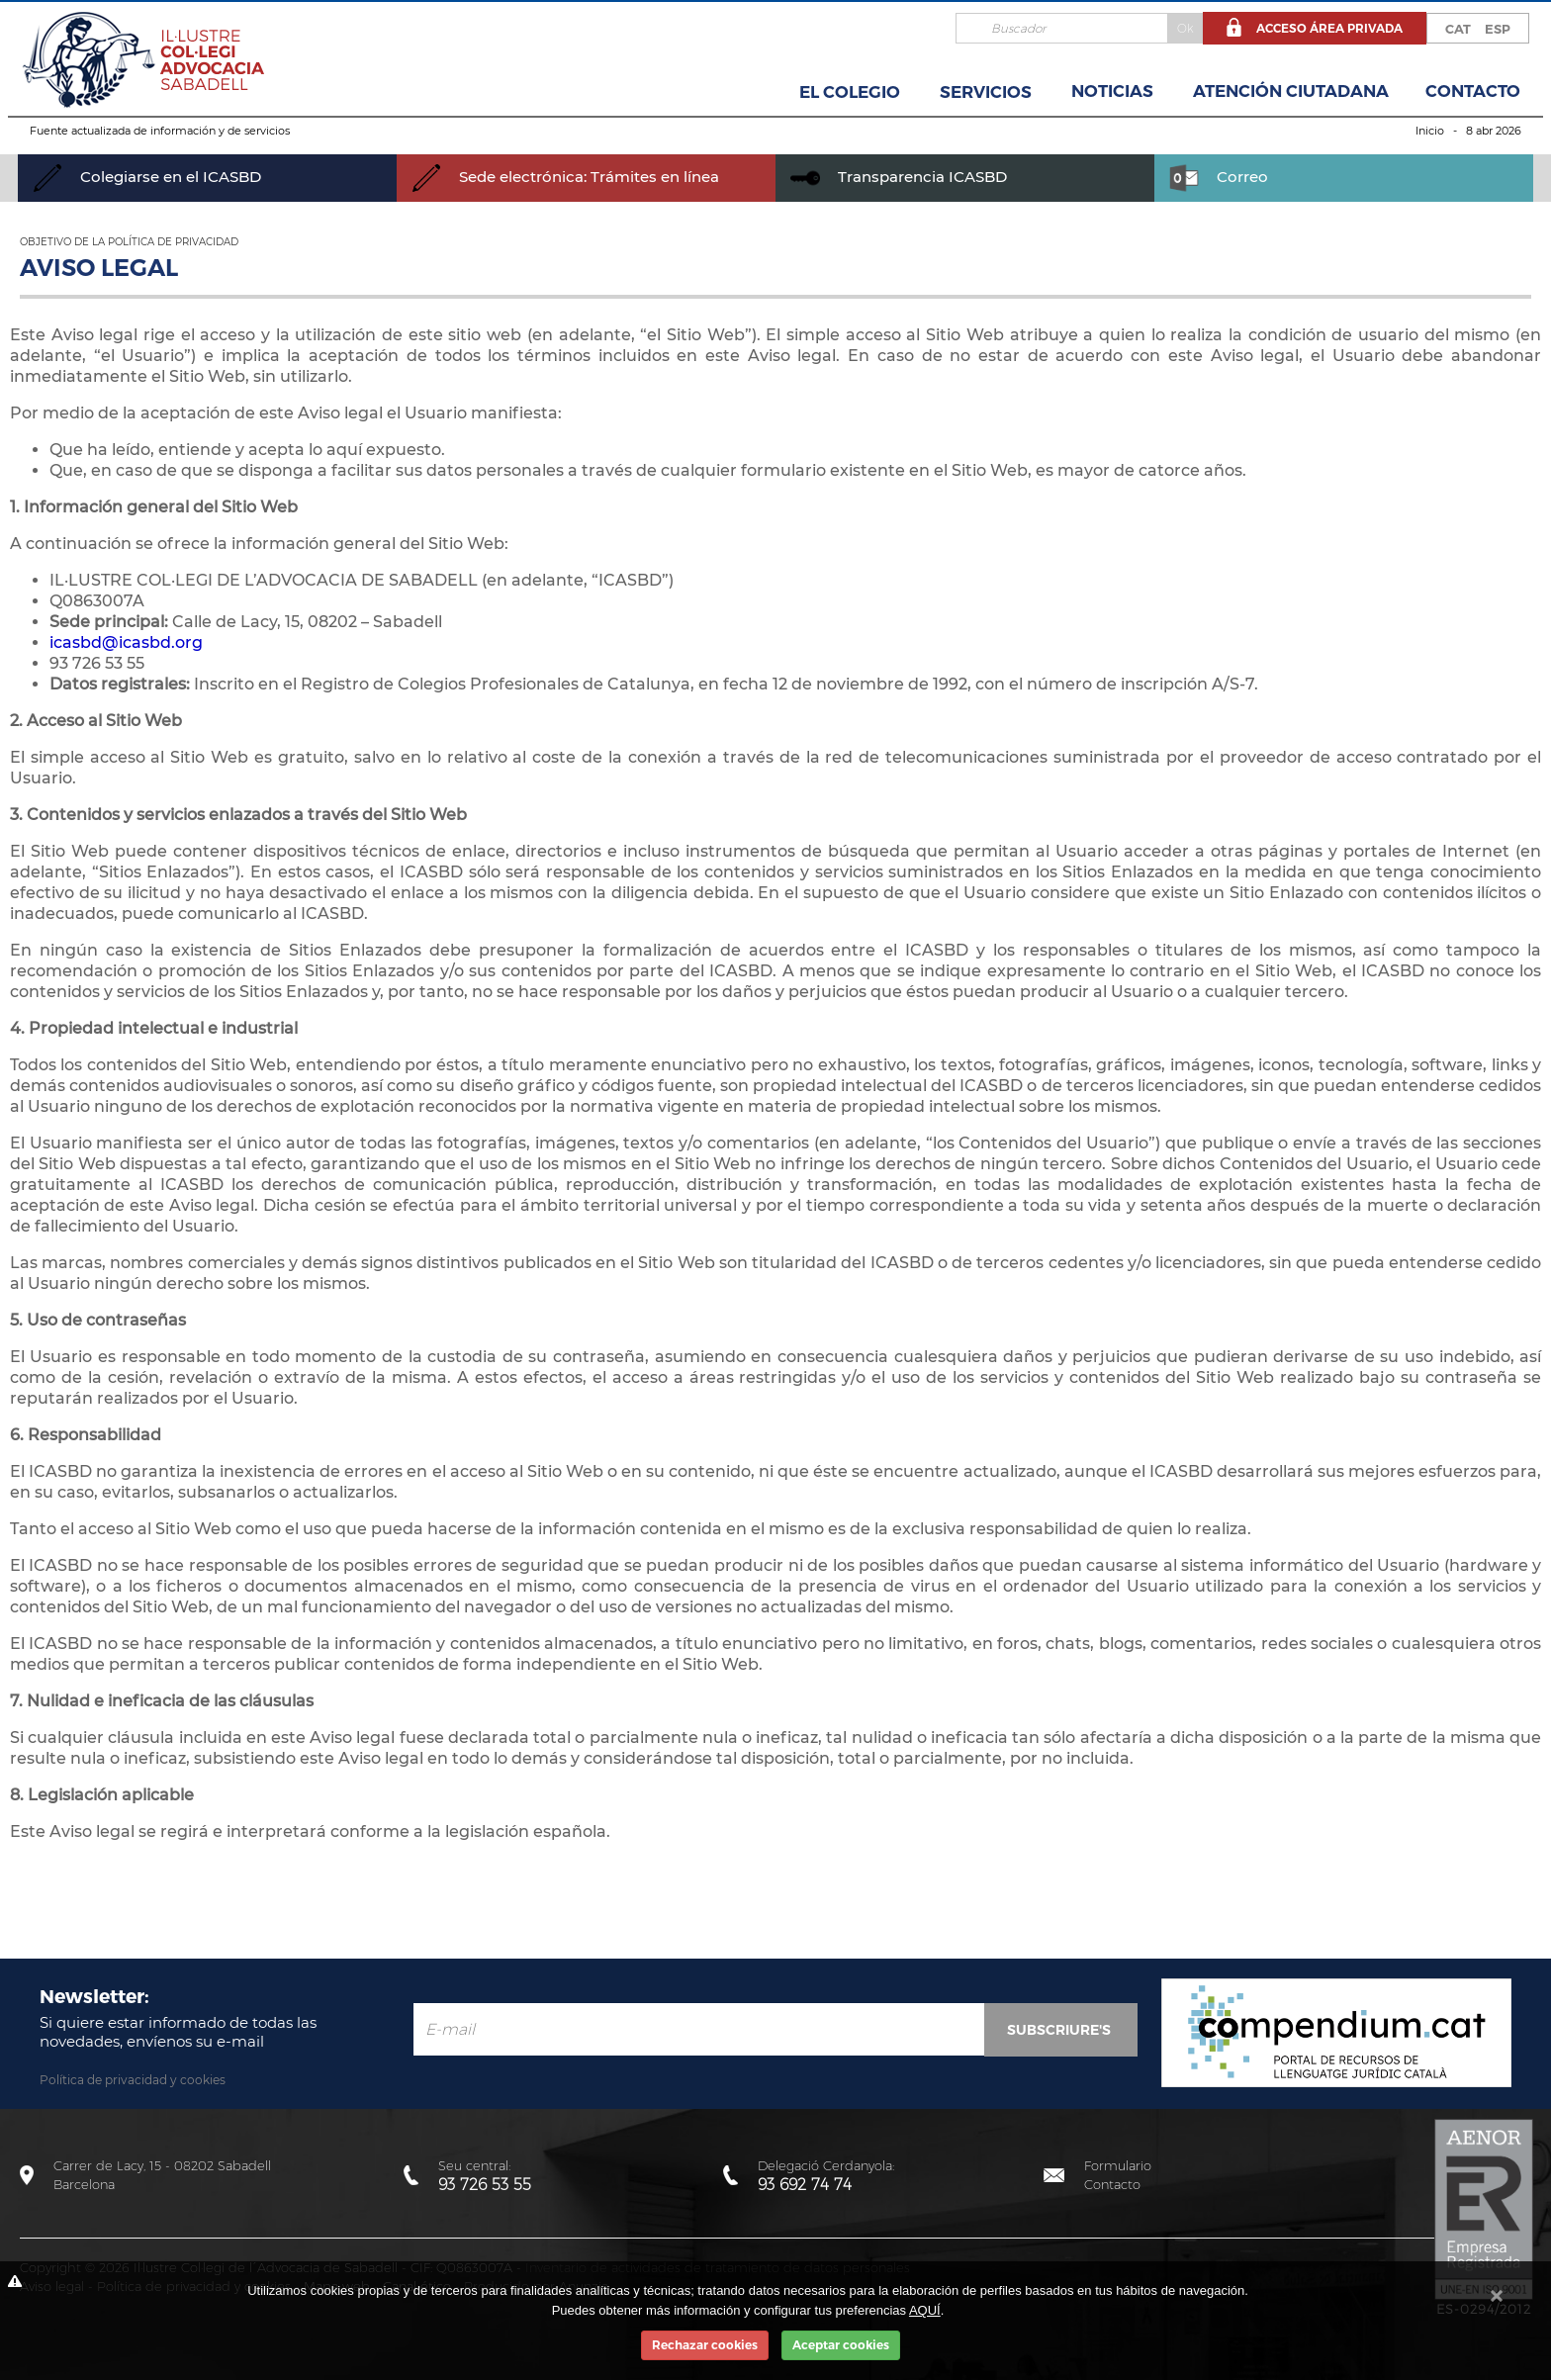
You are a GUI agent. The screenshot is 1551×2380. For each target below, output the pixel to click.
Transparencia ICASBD (898, 176)
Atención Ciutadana (1291, 91)
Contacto (1472, 91)
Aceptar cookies (840, 2344)
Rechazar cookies (705, 2344)
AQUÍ (925, 2310)
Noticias (1112, 91)
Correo (1218, 176)
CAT (1458, 29)
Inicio (1429, 130)
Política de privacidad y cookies (133, 2079)
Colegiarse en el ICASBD (147, 176)
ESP (1497, 29)
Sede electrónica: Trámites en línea (565, 176)
